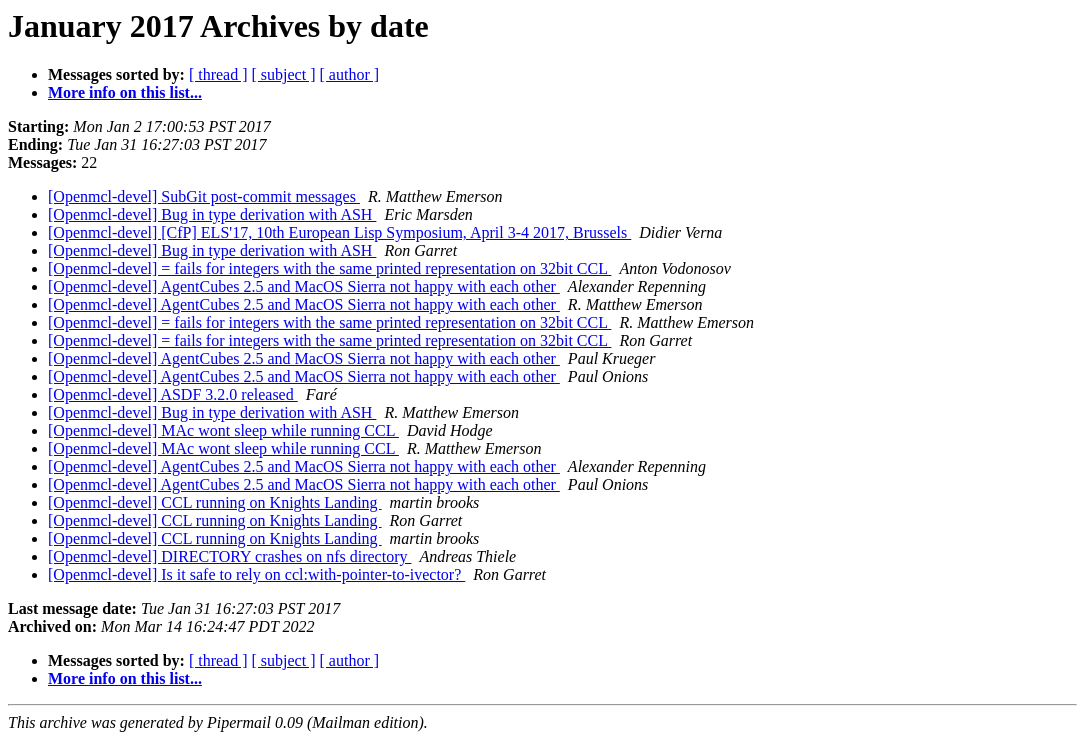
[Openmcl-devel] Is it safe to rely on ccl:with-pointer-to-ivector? (256, 574)
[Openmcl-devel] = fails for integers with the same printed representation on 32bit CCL (329, 268)
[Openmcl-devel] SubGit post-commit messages (204, 196)
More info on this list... (125, 92)
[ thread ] (218, 74)
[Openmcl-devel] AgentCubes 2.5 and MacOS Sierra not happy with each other (304, 286)
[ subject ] (284, 74)
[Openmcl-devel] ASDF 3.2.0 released (173, 394)
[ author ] (350, 74)
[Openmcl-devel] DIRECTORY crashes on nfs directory (229, 556)
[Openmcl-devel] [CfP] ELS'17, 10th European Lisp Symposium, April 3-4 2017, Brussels (339, 232)
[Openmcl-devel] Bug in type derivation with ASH (212, 214)
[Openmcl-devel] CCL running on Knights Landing (215, 502)
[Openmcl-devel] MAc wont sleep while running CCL (223, 430)
